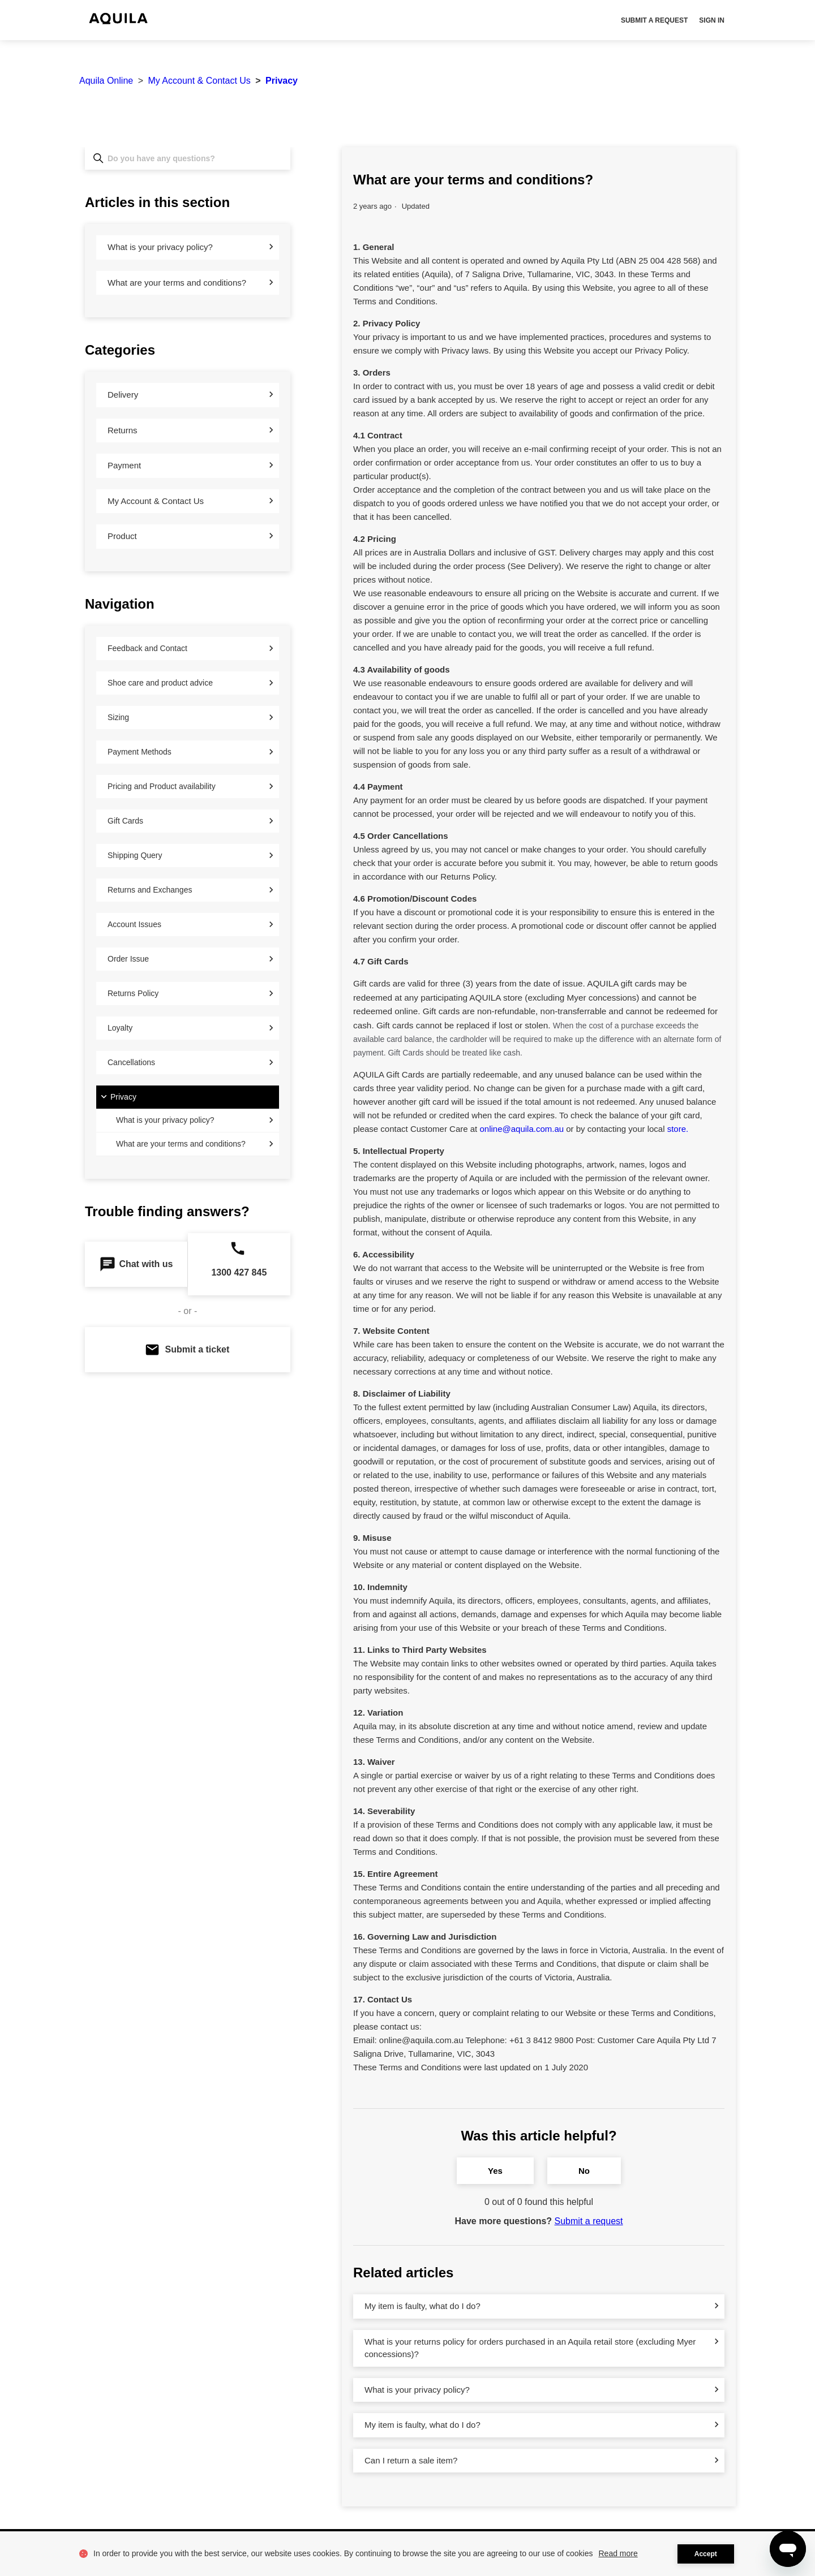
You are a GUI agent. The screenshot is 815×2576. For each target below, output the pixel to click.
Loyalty (120, 1027)
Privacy (281, 80)
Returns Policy (133, 993)
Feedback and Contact (147, 648)
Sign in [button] (711, 20)
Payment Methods (139, 751)
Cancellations (131, 1062)
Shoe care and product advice (160, 682)
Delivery (123, 394)
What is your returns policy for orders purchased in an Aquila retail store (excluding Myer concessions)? (530, 2348)
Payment (124, 465)
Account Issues (134, 924)
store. (678, 1129)
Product (122, 536)
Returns (123, 430)
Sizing (118, 717)
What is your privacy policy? (160, 247)
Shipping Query (135, 855)
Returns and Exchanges (150, 889)
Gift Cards (125, 820)
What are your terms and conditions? (177, 282)
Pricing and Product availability (162, 786)
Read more (618, 2553)
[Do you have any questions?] (187, 158)
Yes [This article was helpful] (495, 2171)
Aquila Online (106, 80)
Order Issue (128, 958)
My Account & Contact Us (199, 80)
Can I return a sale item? (410, 2460)
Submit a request (654, 20)
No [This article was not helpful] (584, 2171)
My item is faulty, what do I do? (422, 2306)
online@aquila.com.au (521, 1129)
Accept (705, 2554)
